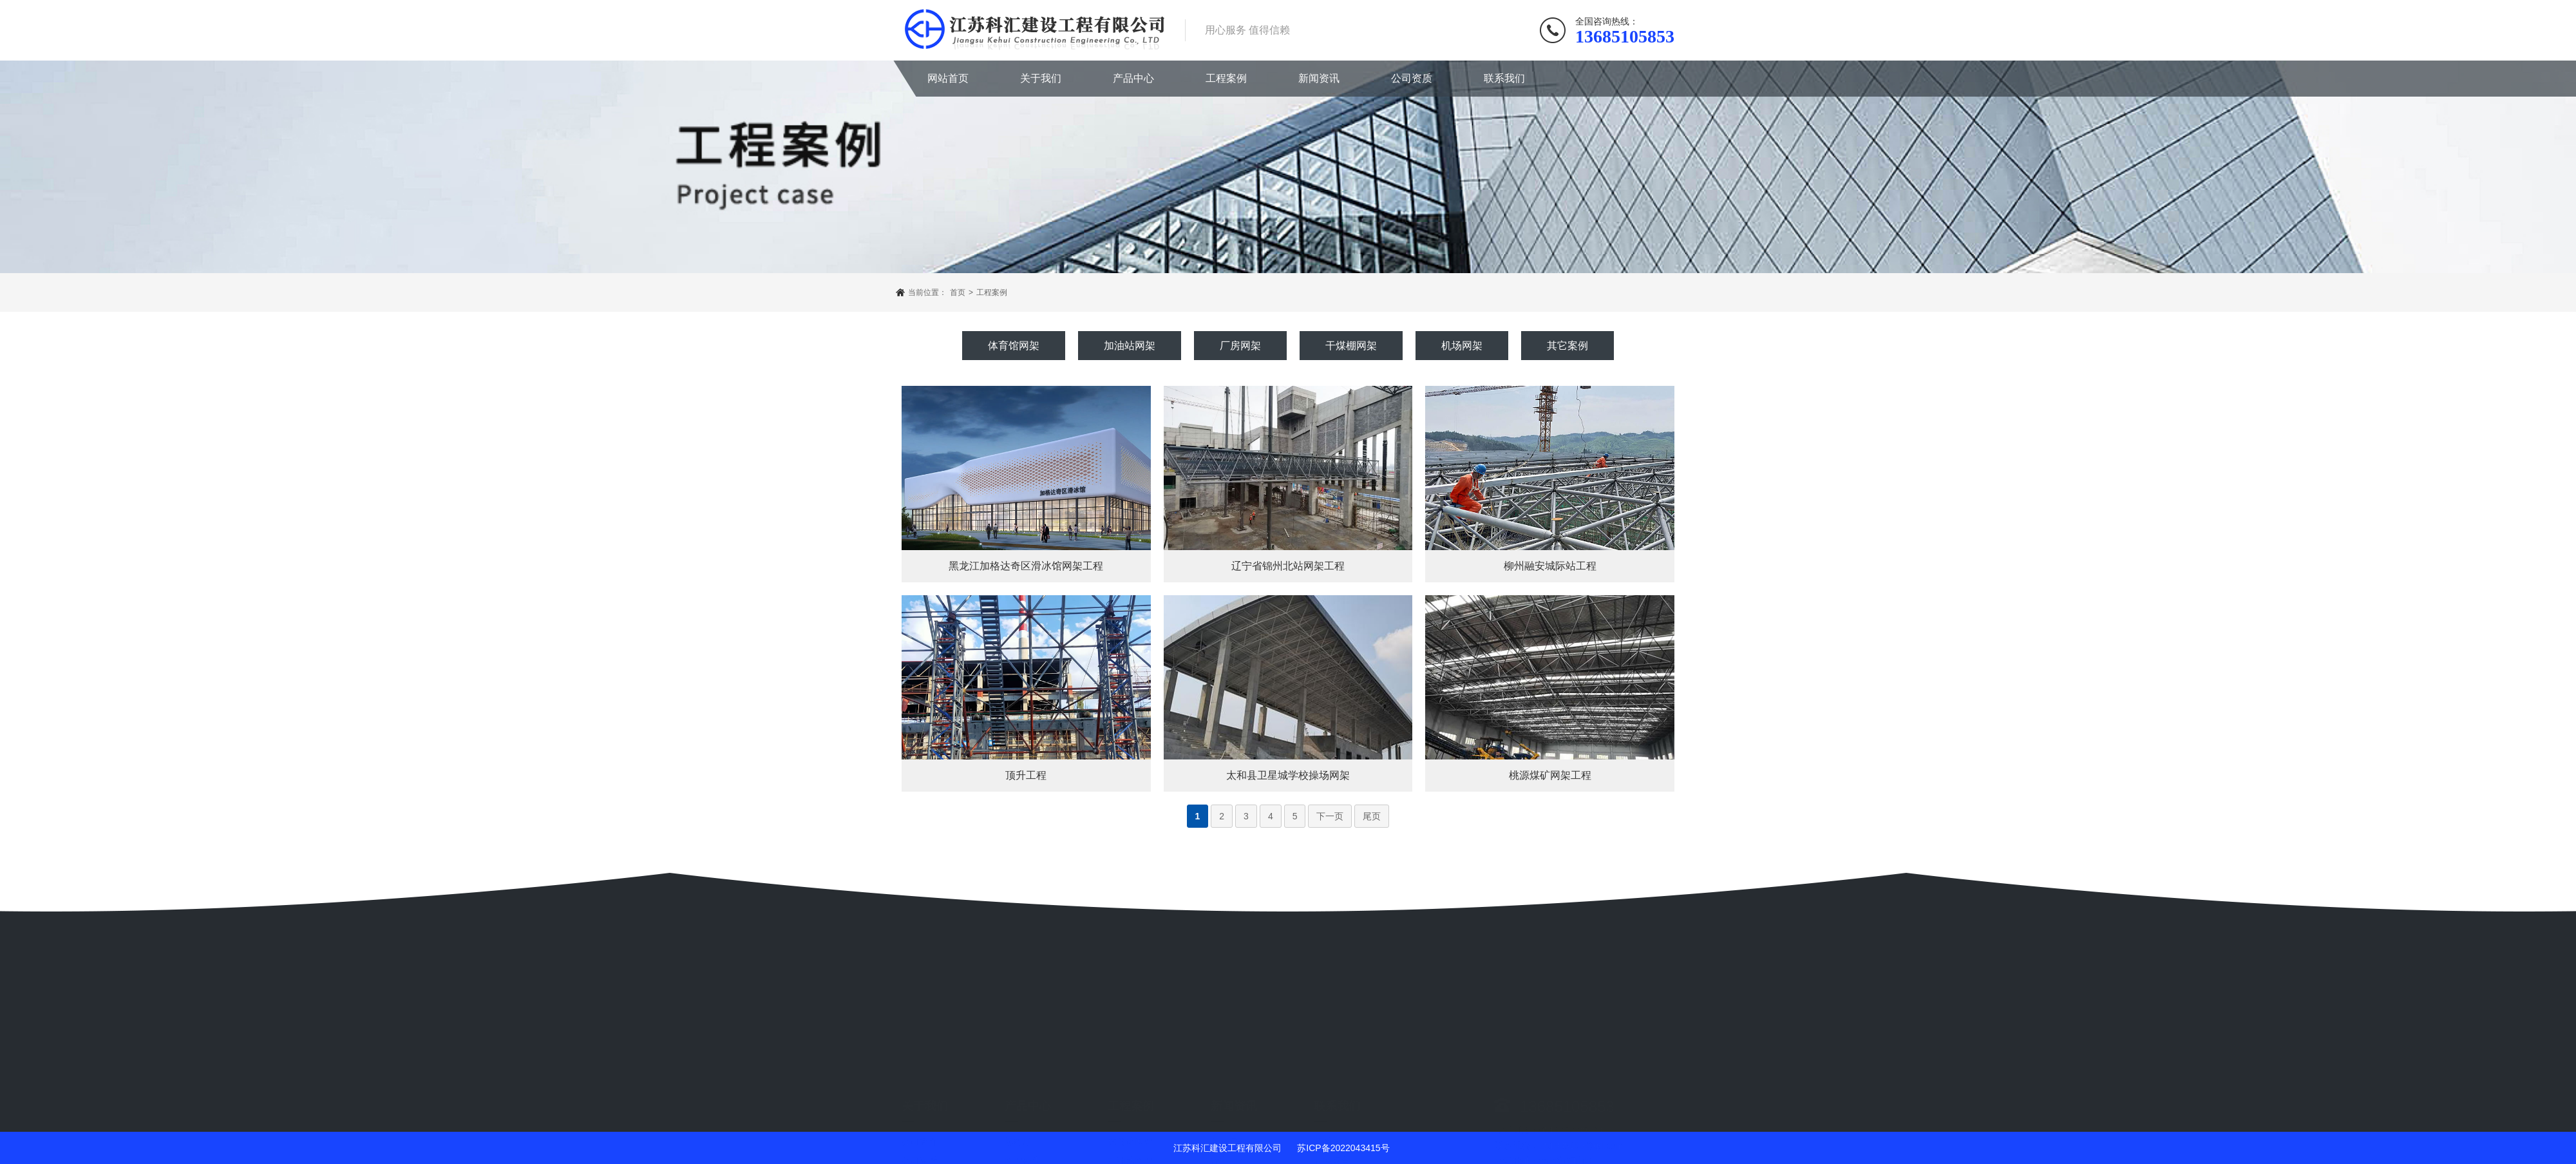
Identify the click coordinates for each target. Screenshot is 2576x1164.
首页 (957, 292)
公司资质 (1411, 78)
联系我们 (1504, 78)
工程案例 (1226, 78)
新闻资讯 (1319, 78)
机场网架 (1461, 345)
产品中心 (1133, 78)
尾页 (1372, 816)
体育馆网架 (1013, 345)
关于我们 (1040, 78)
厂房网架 (1240, 345)
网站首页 (948, 78)
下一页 (1329, 816)
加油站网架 (1129, 345)
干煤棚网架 (1351, 345)
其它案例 (1567, 345)
